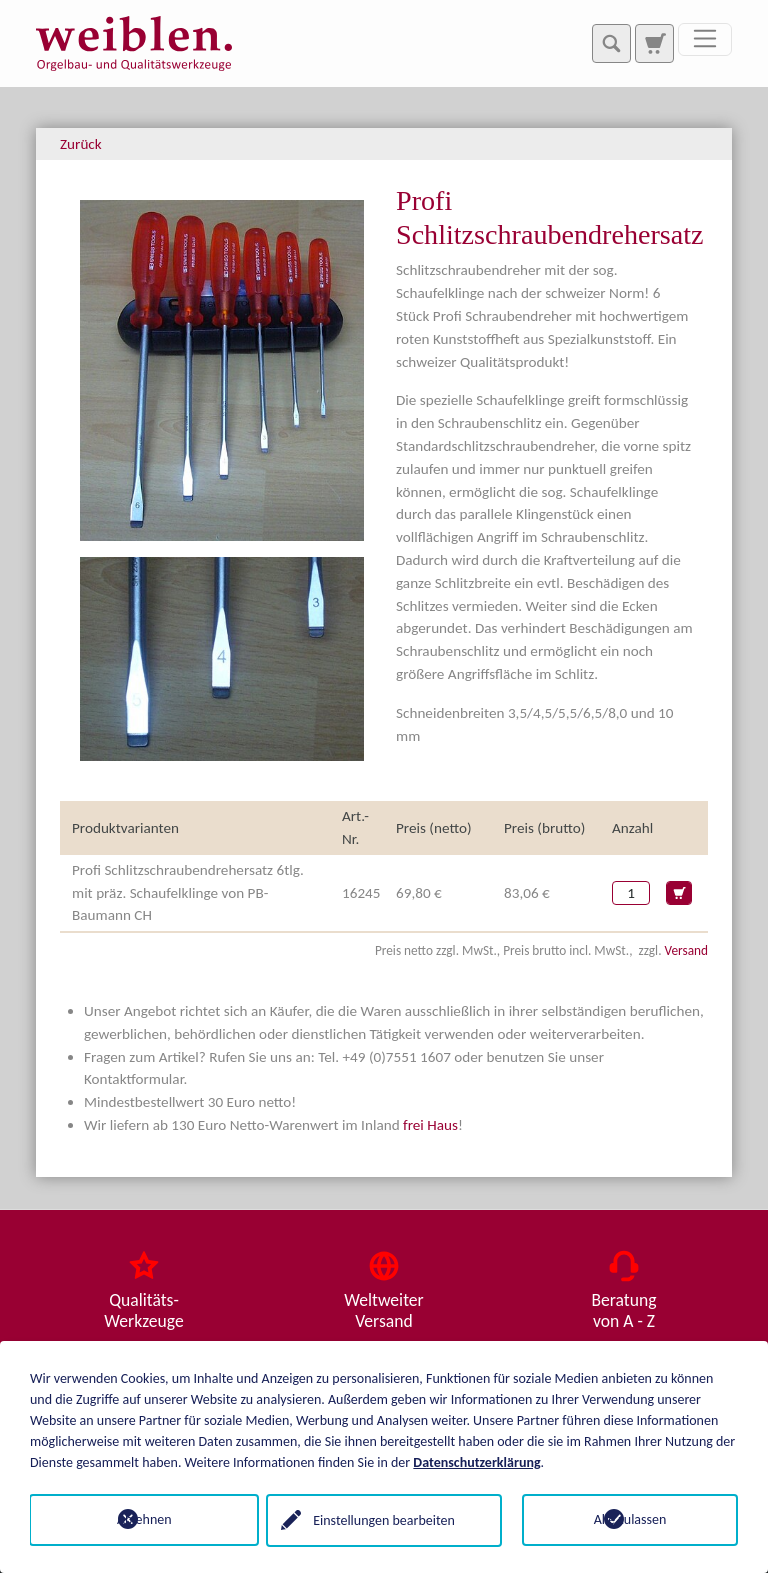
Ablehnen (138, 1519)
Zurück (81, 144)
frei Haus (430, 1125)
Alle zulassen (630, 1519)
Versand (686, 950)
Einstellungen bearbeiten (384, 1519)
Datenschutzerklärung (476, 1461)
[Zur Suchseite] (654, 43)
